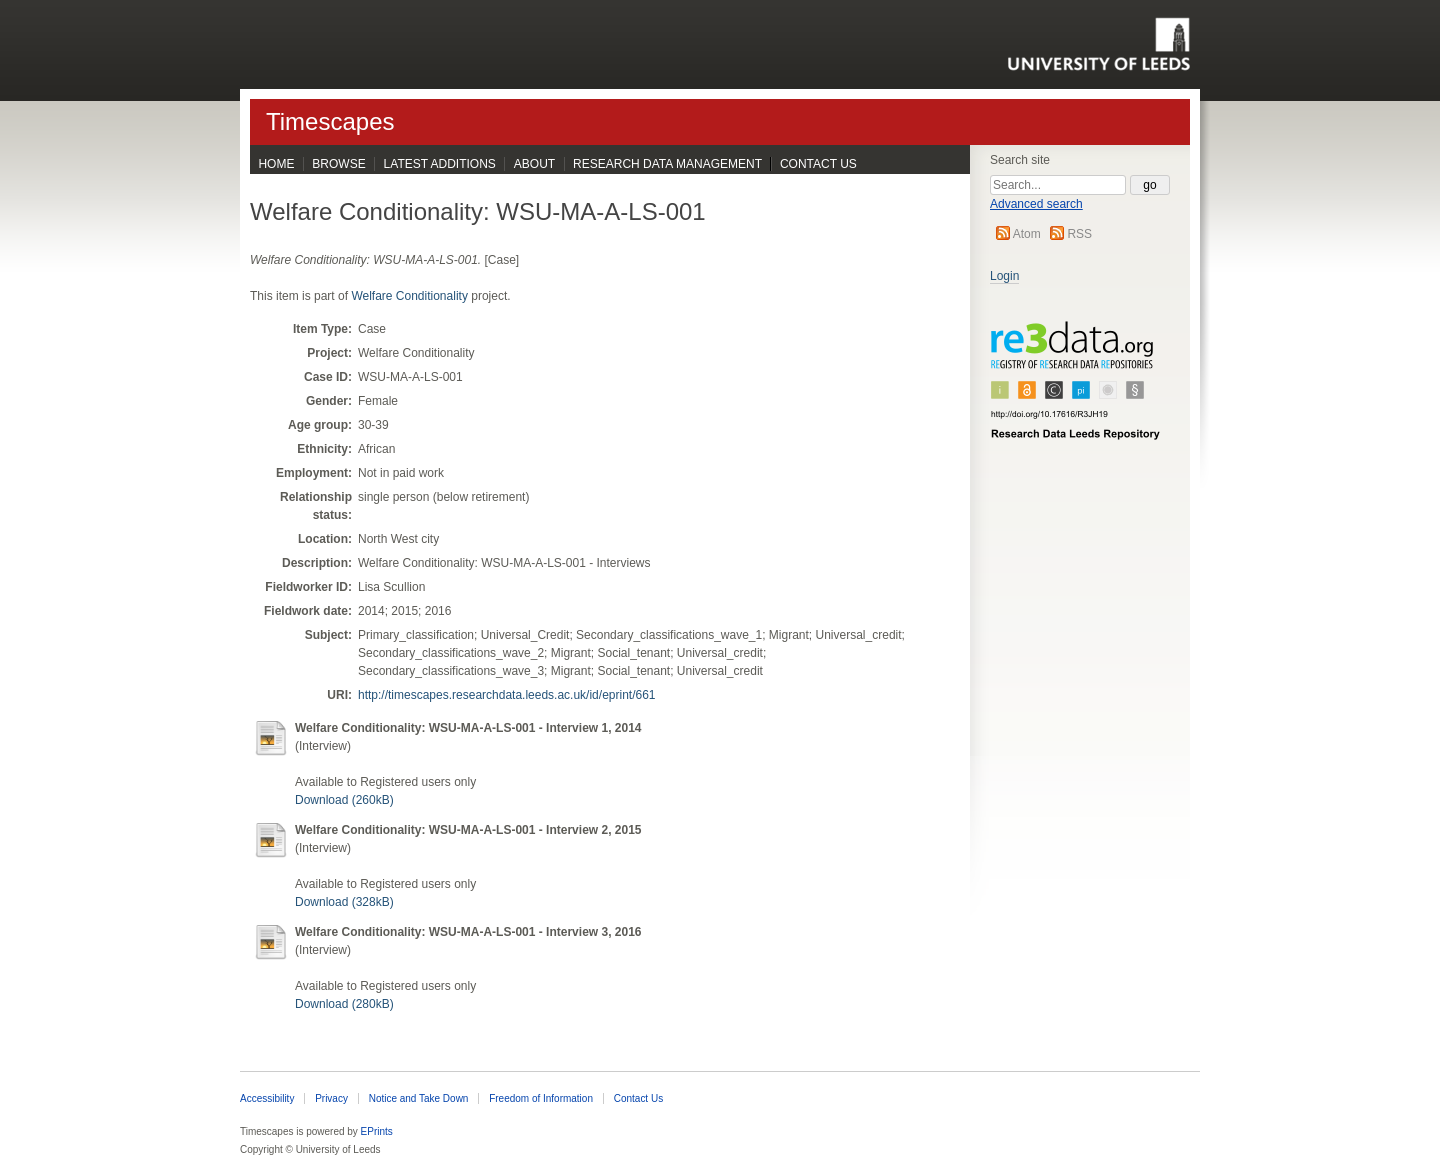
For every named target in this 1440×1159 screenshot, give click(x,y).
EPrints (377, 1131)
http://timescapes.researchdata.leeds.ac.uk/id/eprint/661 (507, 695)
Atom (1027, 234)
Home (276, 164)
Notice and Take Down (419, 1098)
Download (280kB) (344, 1004)
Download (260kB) (344, 800)
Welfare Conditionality (409, 296)
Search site (1020, 160)
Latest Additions (440, 164)
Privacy (331, 1098)
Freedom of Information (541, 1098)
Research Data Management (667, 164)
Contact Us (818, 164)
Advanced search (1036, 204)
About (534, 164)
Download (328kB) (344, 902)
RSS (1079, 234)
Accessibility (267, 1098)
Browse (338, 164)
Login (1004, 276)
